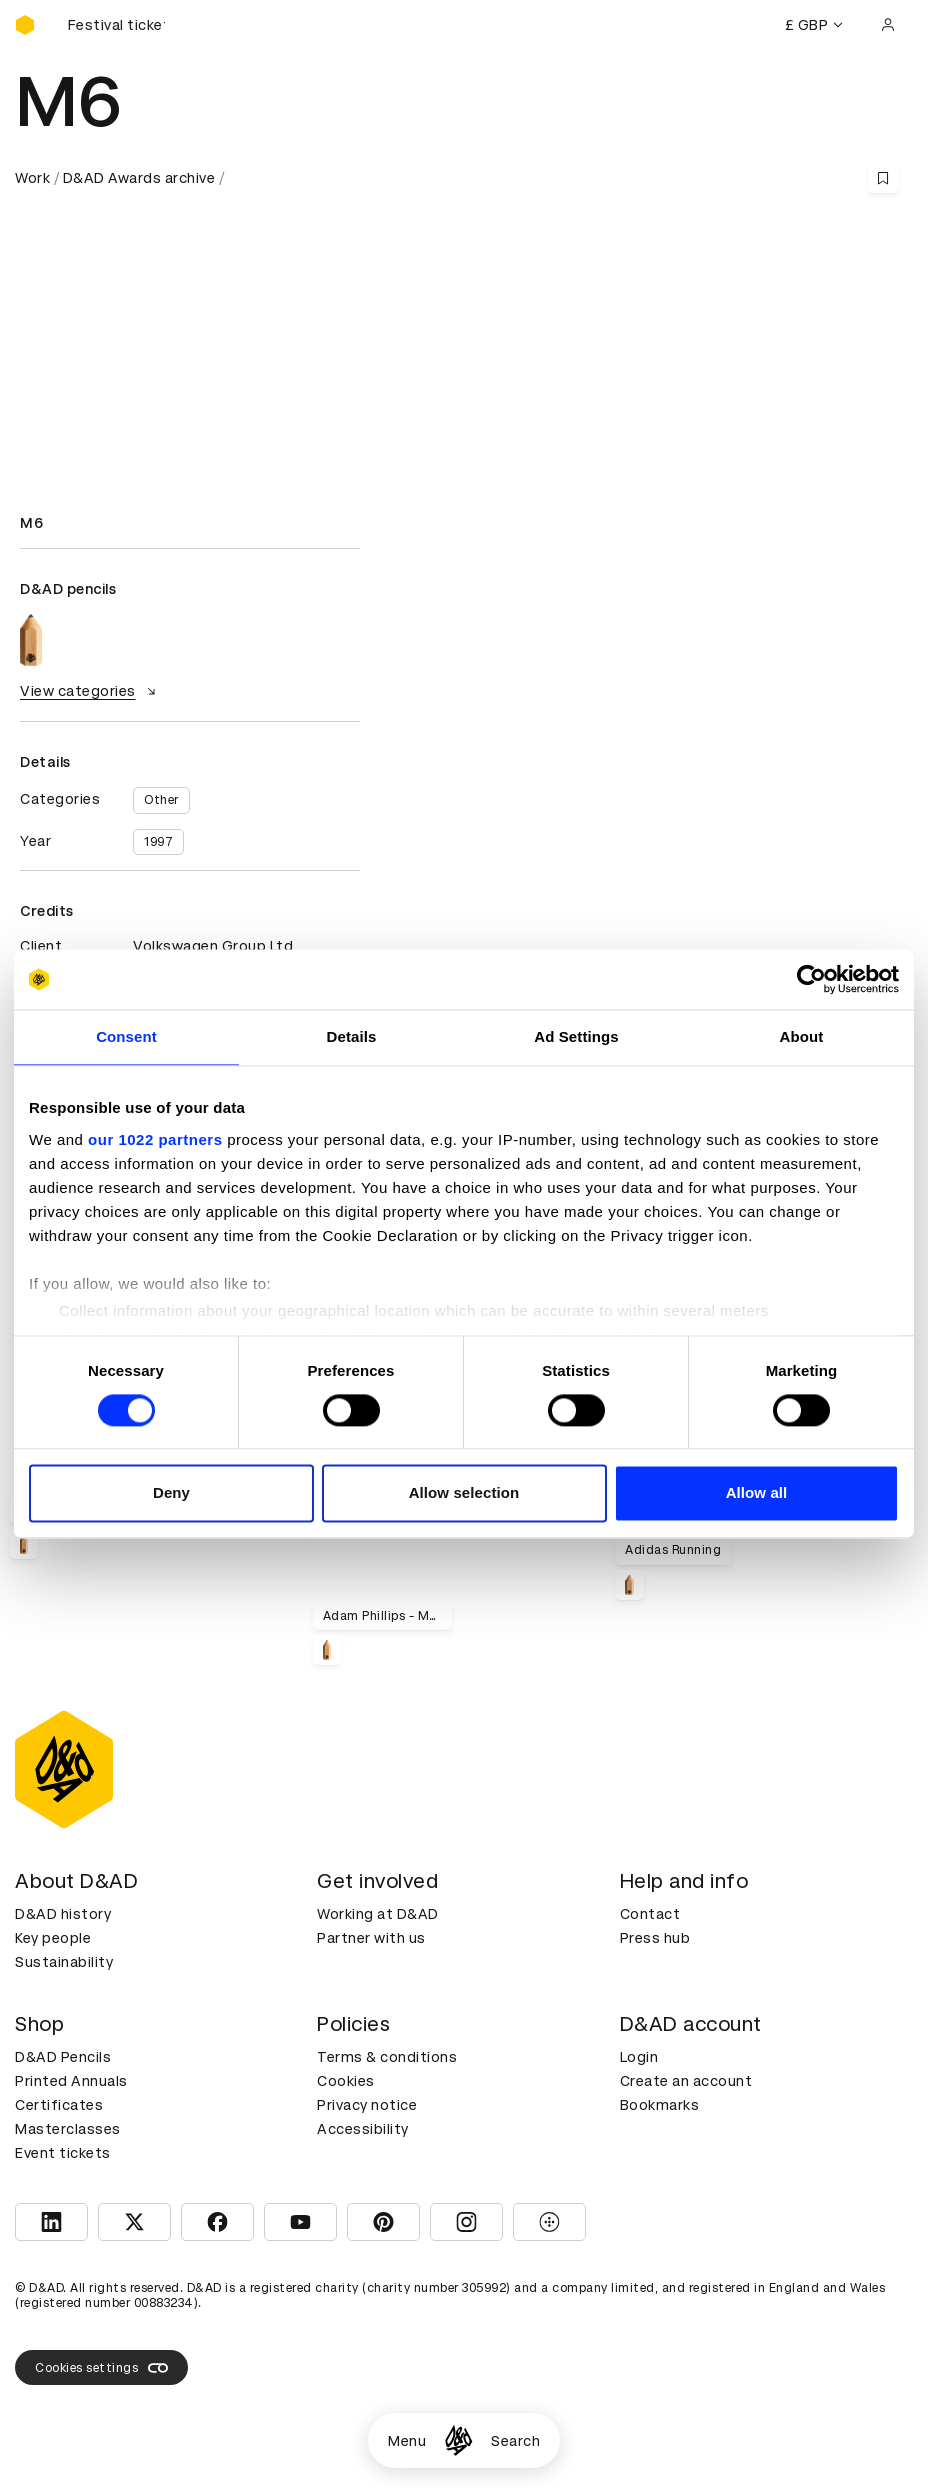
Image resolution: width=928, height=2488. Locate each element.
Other (161, 800)
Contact (650, 1914)
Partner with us (371, 1938)
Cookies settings (101, 2368)
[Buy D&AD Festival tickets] (115, 25)
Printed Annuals (71, 2081)
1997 (158, 842)
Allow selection (464, 1493)
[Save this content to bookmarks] (883, 178)
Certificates (59, 2105)
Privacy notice (367, 2105)
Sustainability (64, 1962)
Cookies (346, 2081)
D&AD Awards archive (139, 178)
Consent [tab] (126, 1036)
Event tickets (63, 2153)
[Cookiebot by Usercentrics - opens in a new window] (811, 979)
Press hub (655, 1938)
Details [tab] (352, 1036)
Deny (171, 1493)
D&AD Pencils (63, 2057)
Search (515, 2441)
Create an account (686, 2081)
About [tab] (802, 1036)
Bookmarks (660, 2105)
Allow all (757, 1493)
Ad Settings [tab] (576, 1036)
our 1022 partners (155, 1139)
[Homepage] (458, 2440)
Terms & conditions (387, 2057)
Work (32, 178)
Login (639, 2057)
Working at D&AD (378, 1914)
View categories (90, 691)
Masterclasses (68, 2129)
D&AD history (63, 1914)
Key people (53, 1938)
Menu (407, 2441)
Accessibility (363, 2129)
